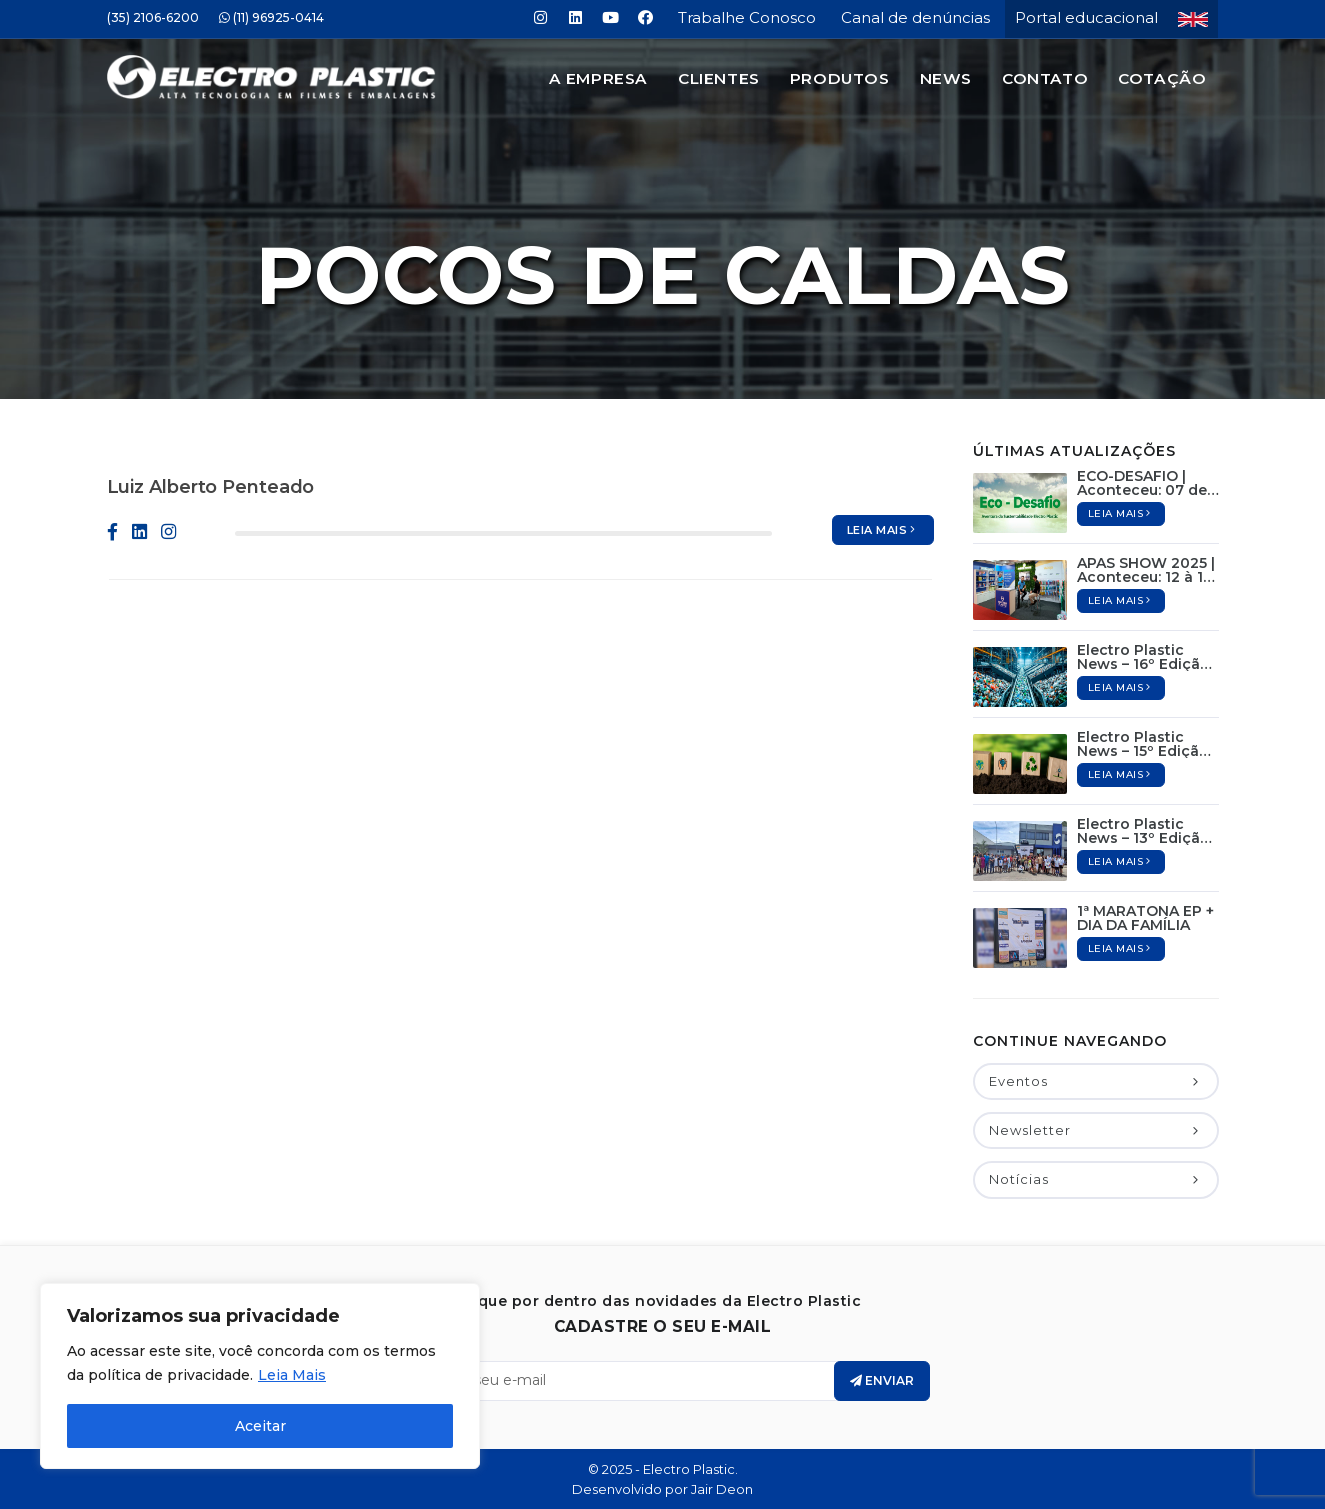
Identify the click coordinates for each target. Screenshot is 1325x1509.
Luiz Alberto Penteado (211, 487)
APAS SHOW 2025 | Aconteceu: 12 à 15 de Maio (1146, 570)
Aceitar (260, 1426)
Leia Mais (292, 1375)
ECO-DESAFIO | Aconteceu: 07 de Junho (1142, 483)
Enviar (882, 1380)
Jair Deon (722, 1489)
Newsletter (1096, 1130)
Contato (1045, 78)
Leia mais (883, 530)
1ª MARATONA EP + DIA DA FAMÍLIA (1145, 918)
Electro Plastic (689, 1469)
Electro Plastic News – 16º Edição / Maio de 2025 (1148, 657)
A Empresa (598, 78)
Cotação (1162, 78)
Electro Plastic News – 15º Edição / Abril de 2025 (1147, 744)
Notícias (1096, 1179)
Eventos (1096, 1081)
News (946, 78)
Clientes (719, 78)
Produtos (840, 78)
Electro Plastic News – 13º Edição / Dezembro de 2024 (1148, 831)
